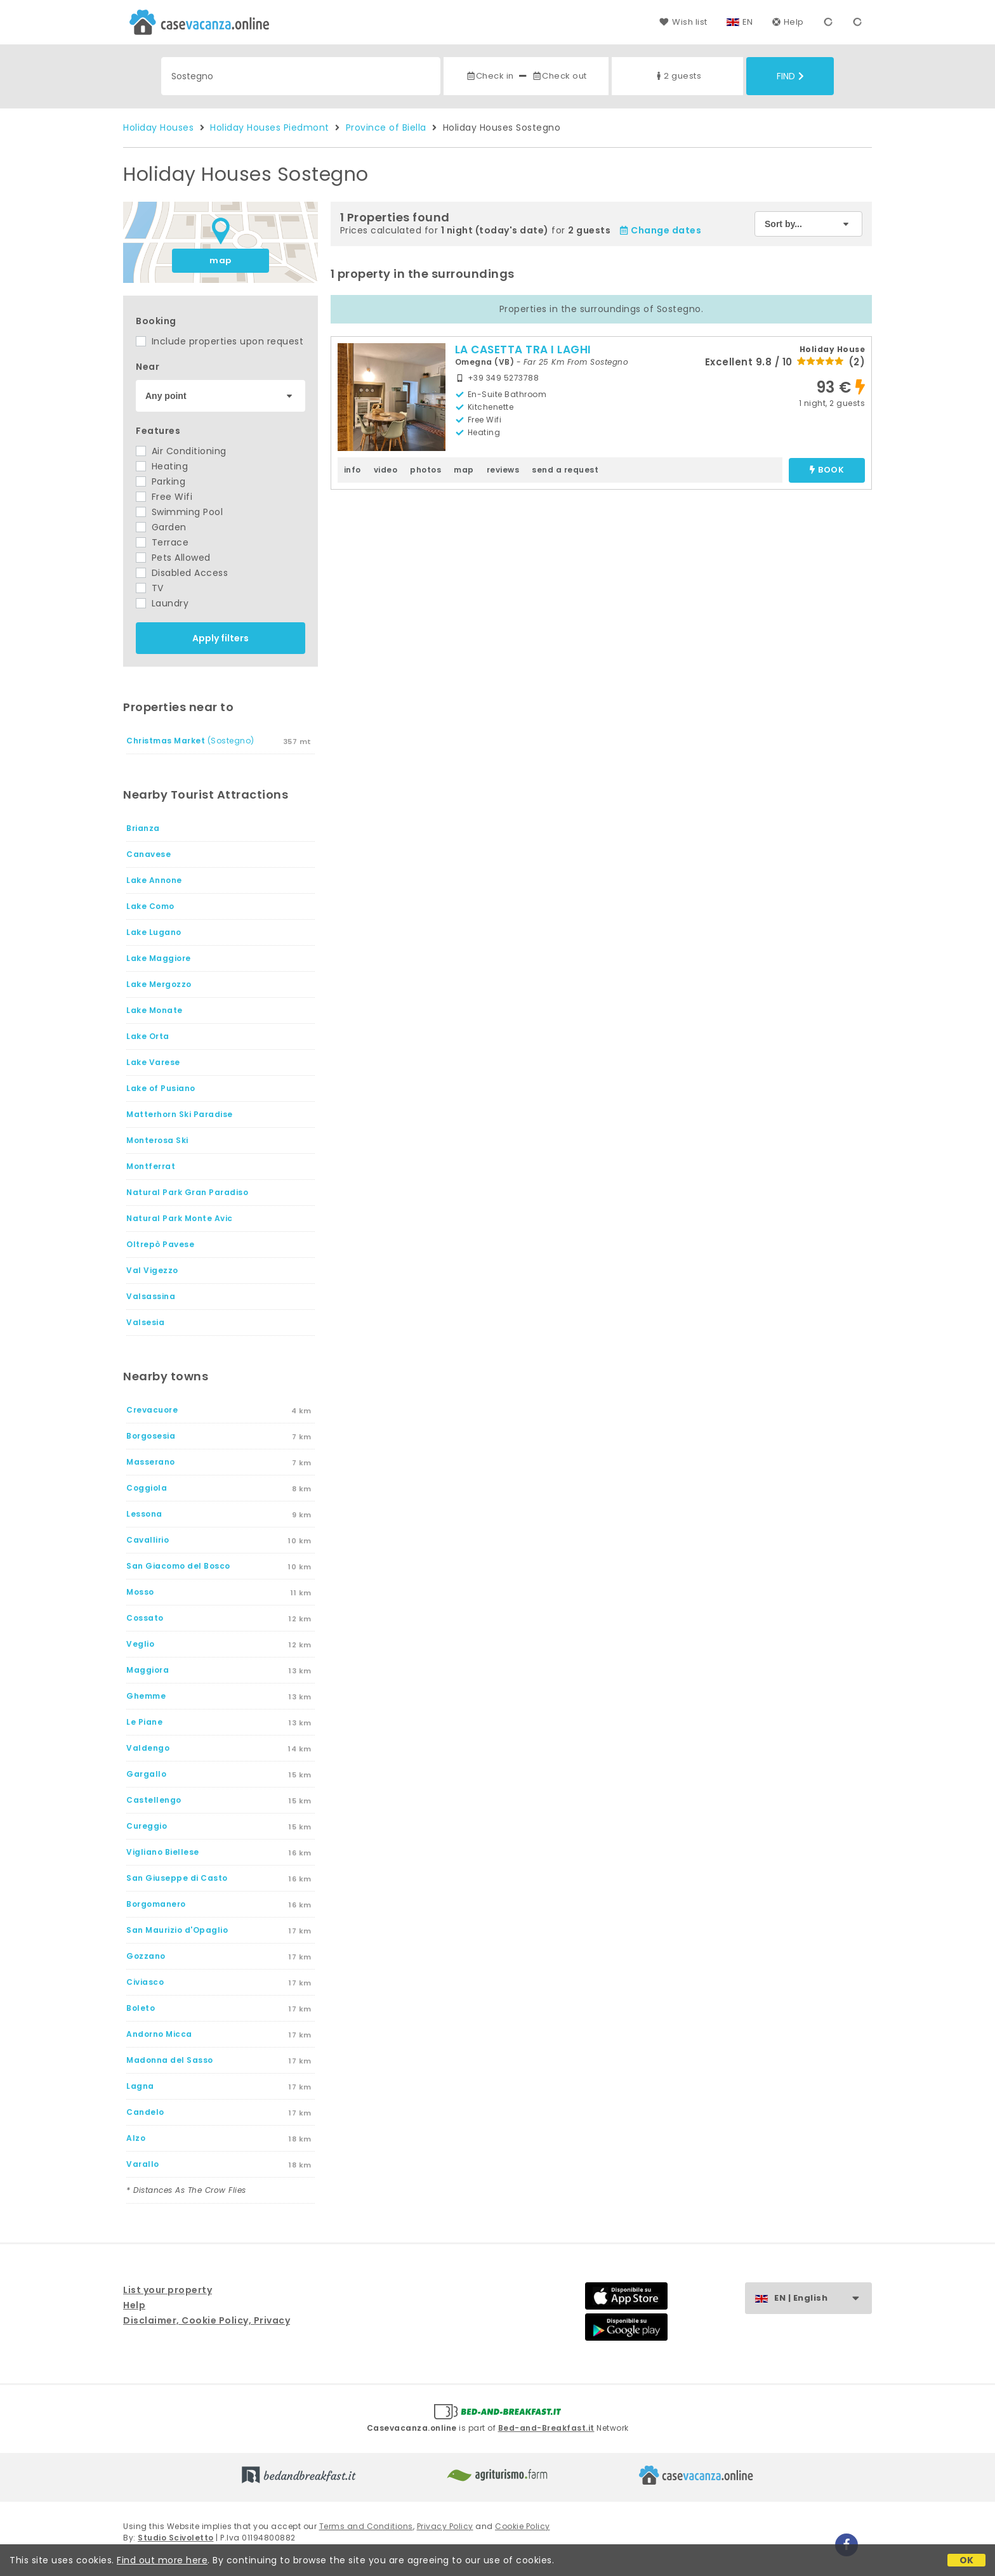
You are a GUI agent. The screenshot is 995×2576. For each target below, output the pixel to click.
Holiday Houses (158, 127)
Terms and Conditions (366, 2526)
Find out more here (162, 2560)
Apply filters (220, 638)
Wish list (683, 22)
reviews (503, 469)
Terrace (162, 542)
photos (425, 469)
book (827, 470)
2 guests (677, 76)
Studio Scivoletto (176, 2537)
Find (790, 76)
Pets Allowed (173, 557)
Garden (161, 527)
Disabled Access (182, 572)
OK (966, 2560)
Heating (162, 466)
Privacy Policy (445, 2526)
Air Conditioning (181, 451)
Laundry (162, 603)
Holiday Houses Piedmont (269, 127)
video (386, 469)
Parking (160, 481)
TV (150, 588)
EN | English (822, 2298)
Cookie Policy (522, 2526)
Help (788, 22)
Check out (559, 76)
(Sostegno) (190, 740)
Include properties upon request (219, 341)
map (220, 260)
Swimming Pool (179, 512)
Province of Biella (386, 127)
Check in (490, 76)
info (352, 469)
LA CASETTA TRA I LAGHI (523, 349)
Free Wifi (164, 496)
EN (747, 22)
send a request (565, 469)
